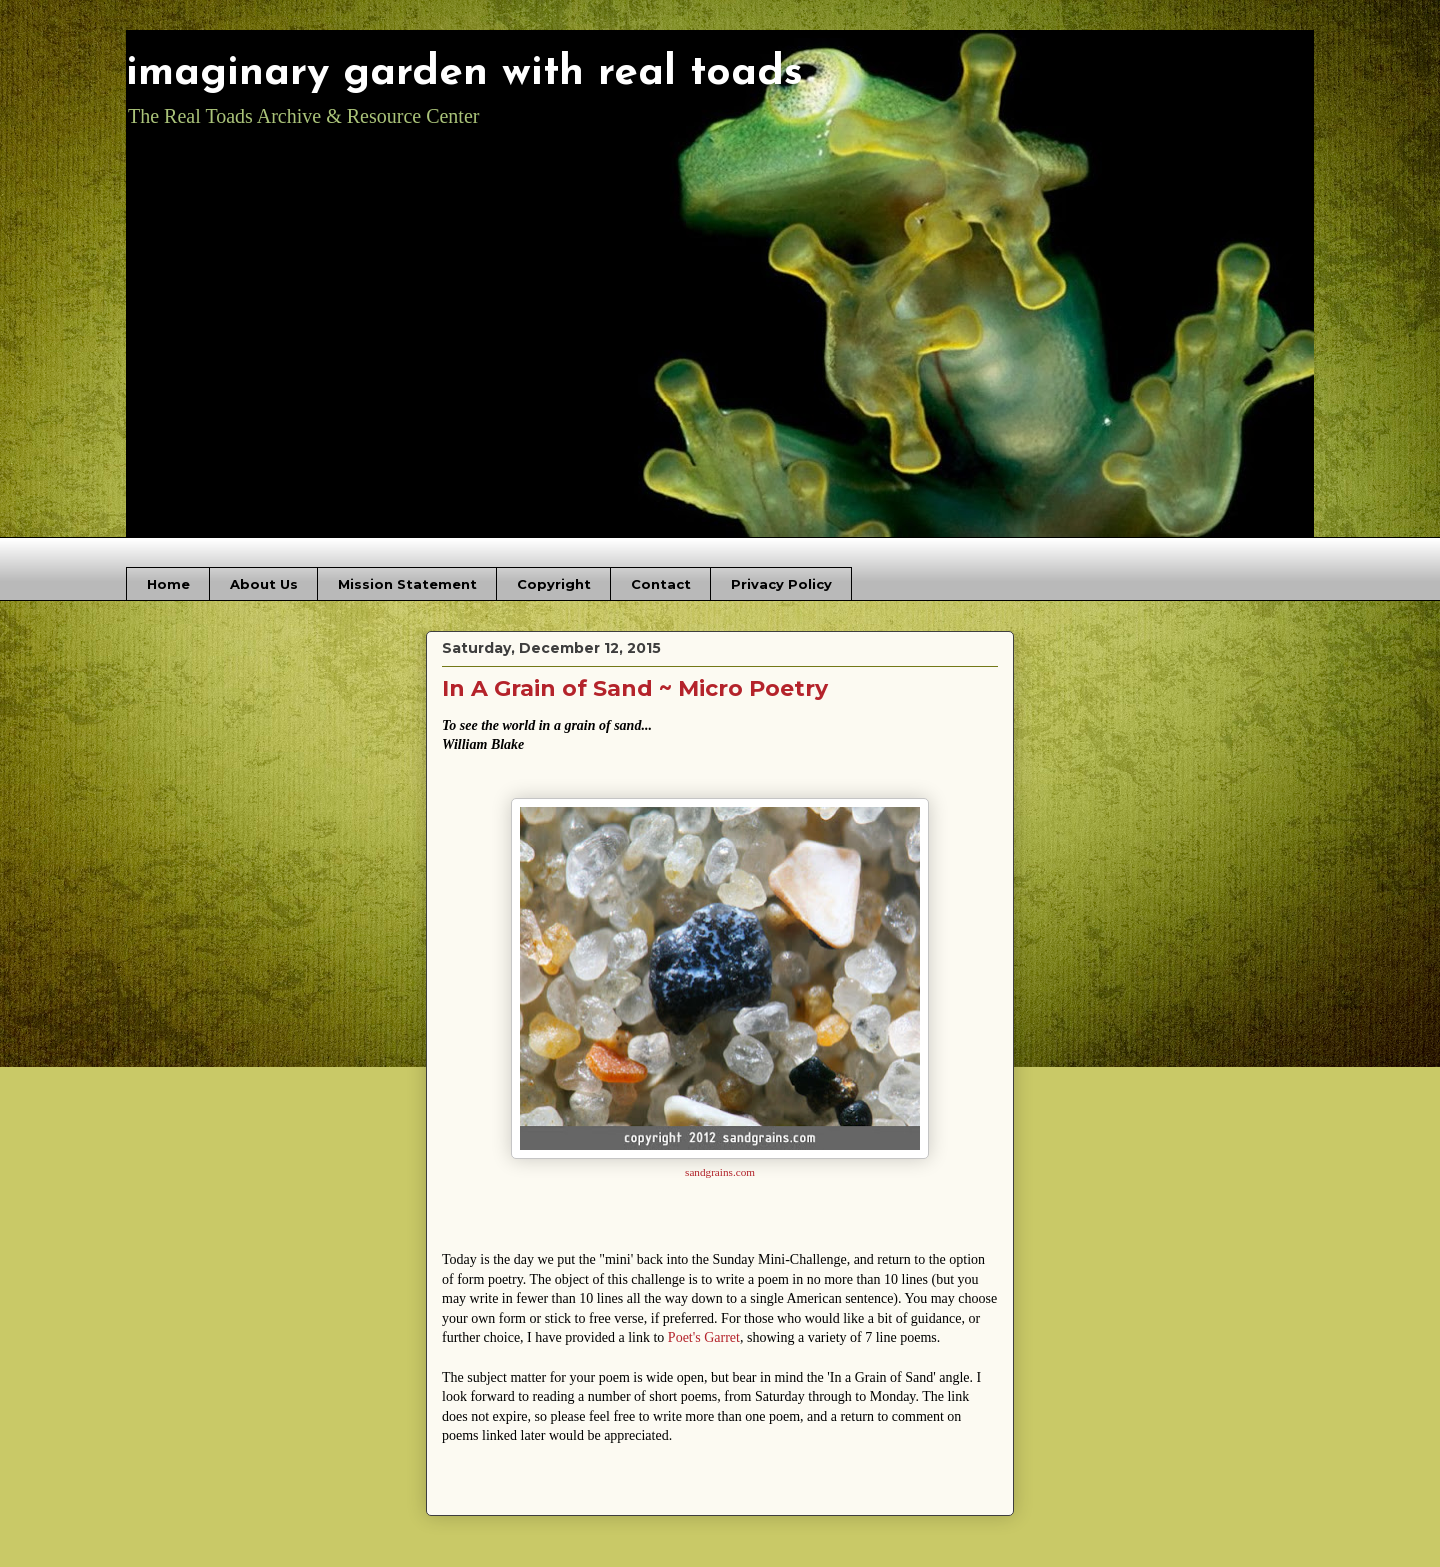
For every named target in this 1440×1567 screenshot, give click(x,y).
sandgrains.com (720, 1172)
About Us (264, 584)
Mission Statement (407, 584)
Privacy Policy (781, 584)
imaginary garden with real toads (464, 73)
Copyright (554, 584)
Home (168, 584)
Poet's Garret (704, 1337)
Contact (661, 584)
